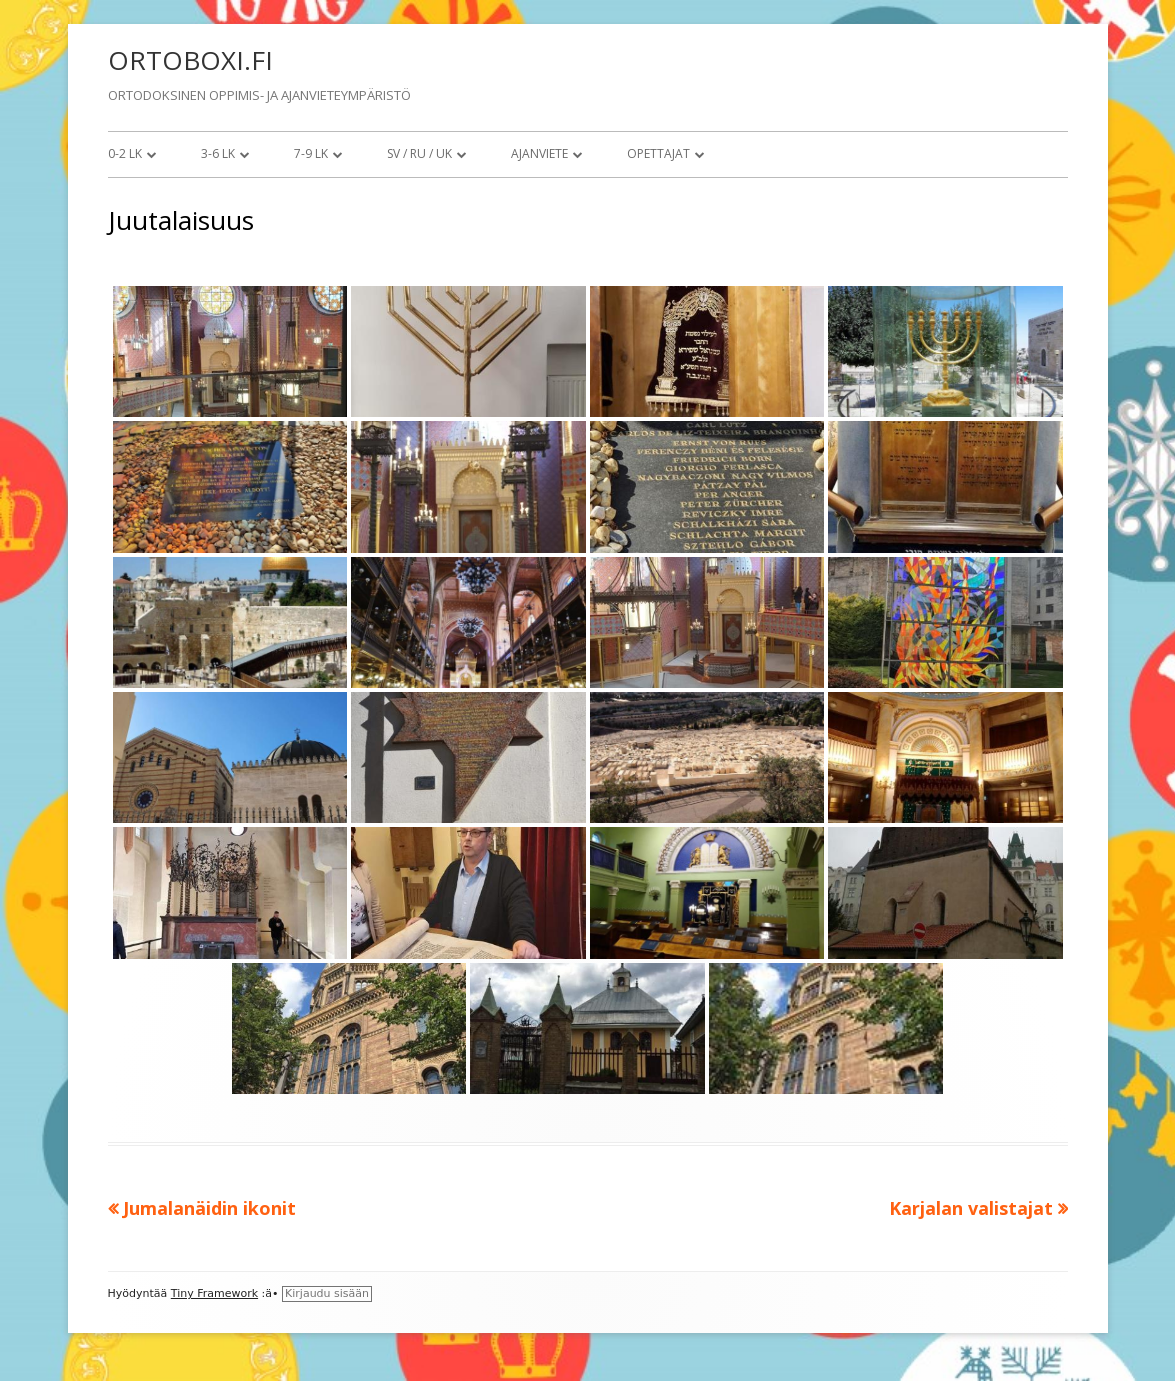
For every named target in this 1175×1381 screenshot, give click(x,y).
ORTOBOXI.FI (190, 60)
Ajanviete (539, 153)
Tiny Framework (214, 1293)
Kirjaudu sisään (327, 1293)
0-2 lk (125, 153)
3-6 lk (218, 153)
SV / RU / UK (419, 153)
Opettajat (658, 153)
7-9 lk (311, 153)
